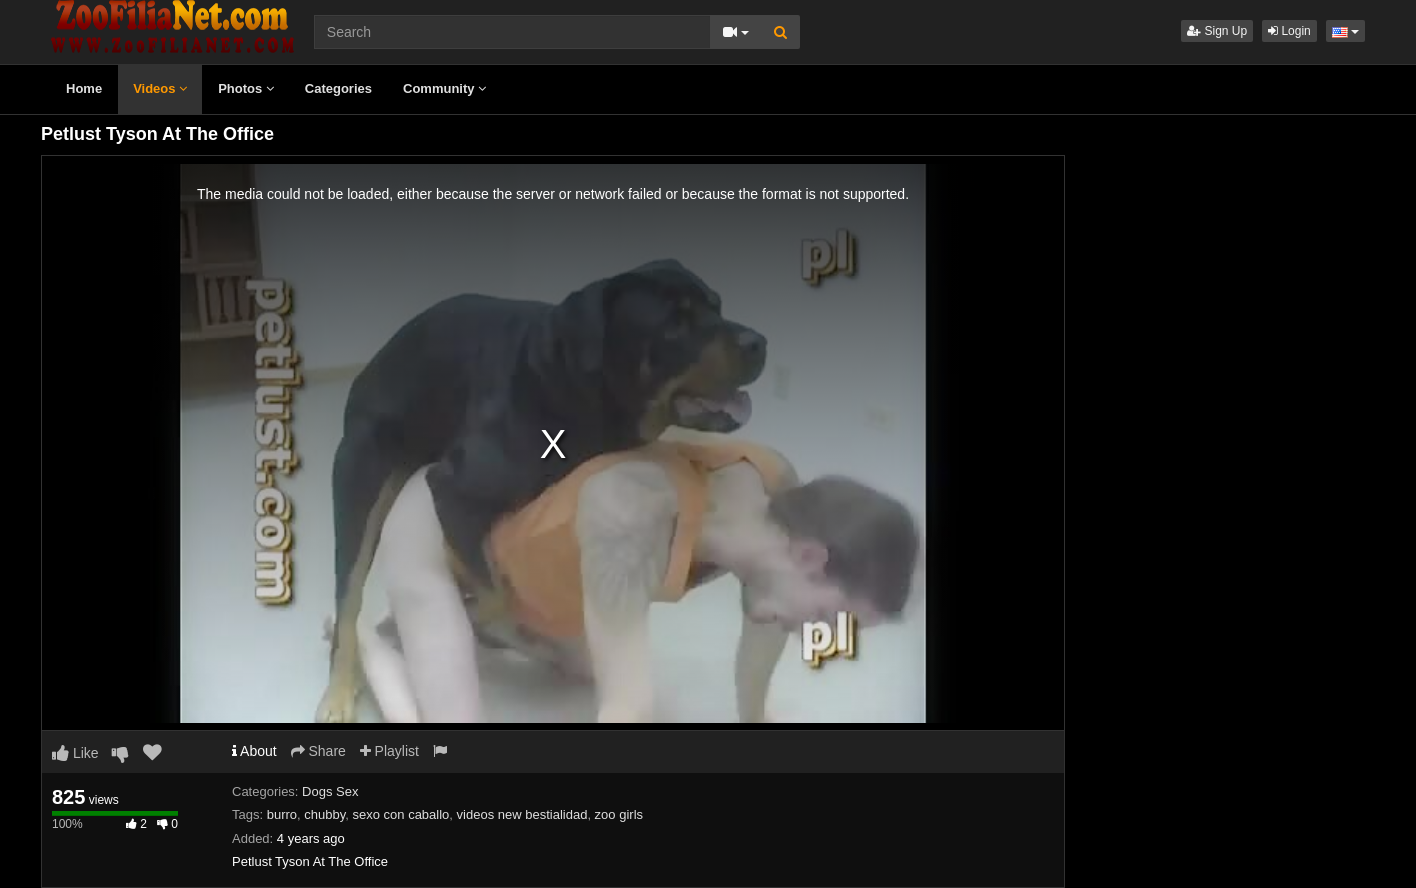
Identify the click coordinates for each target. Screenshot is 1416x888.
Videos (160, 88)
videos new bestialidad (522, 814)
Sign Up (1217, 31)
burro (282, 814)
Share (318, 751)
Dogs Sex (330, 791)
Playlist (389, 751)
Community (444, 88)
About (254, 751)
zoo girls (619, 814)
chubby (324, 814)
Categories (338, 88)
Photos (246, 88)
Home (84, 88)
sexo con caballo (400, 814)
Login (1289, 31)
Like (75, 753)
